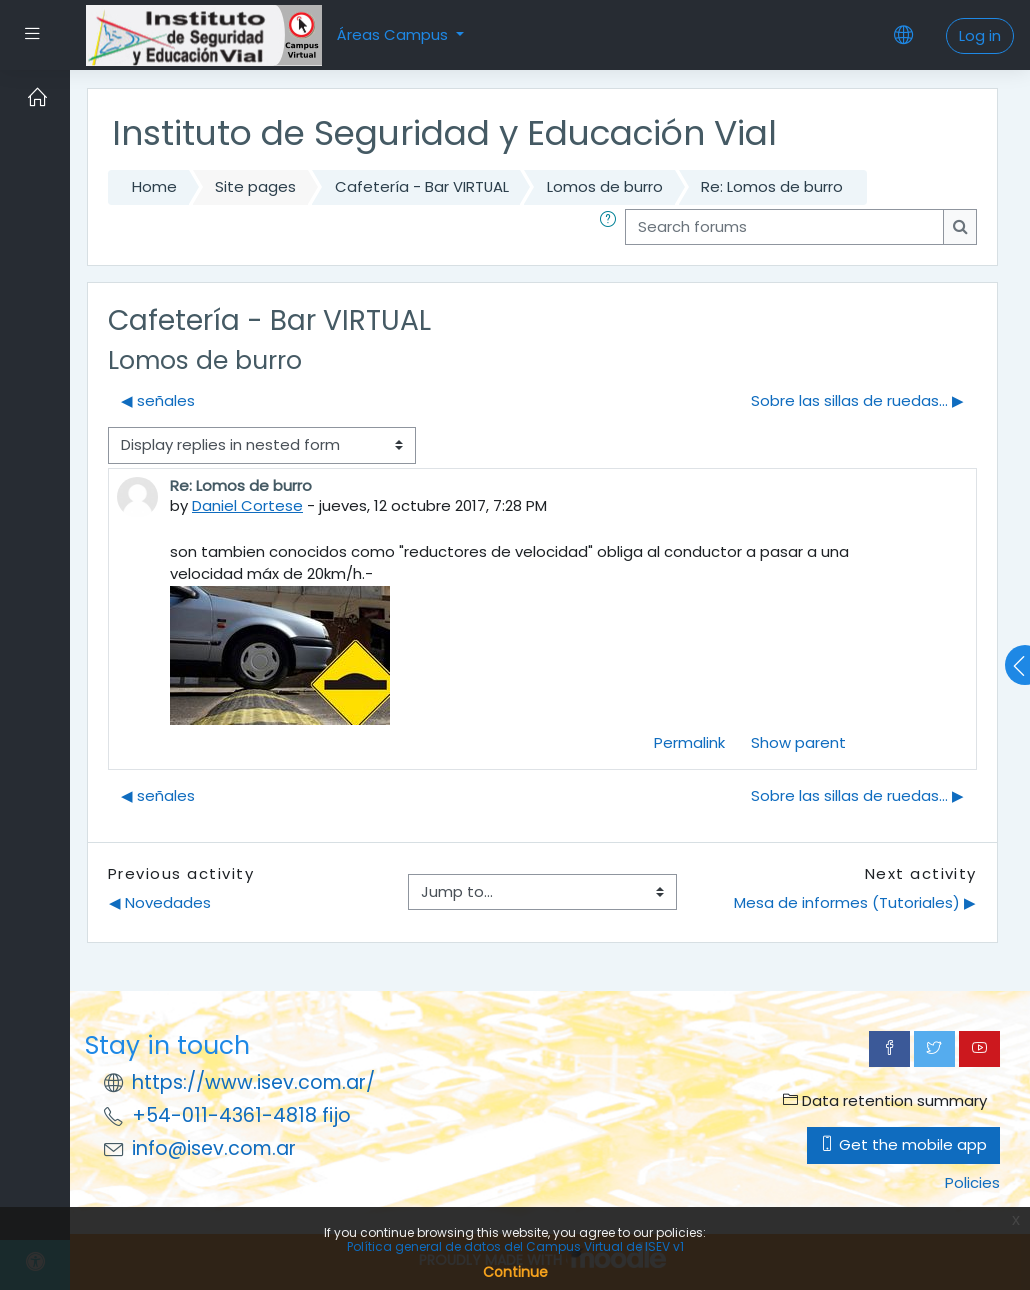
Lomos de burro (605, 186)
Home (154, 186)
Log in (980, 35)
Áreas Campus (394, 34)
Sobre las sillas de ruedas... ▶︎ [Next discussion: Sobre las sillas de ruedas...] (857, 400)
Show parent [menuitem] (798, 742)
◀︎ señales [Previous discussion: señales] (158, 400)
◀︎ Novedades (160, 902)
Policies (972, 1182)
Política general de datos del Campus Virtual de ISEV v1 (515, 1246)
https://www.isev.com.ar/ (253, 1082)
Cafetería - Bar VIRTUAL (422, 186)
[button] (612, 227)
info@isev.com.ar (214, 1148)
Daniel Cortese (247, 505)
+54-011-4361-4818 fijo (241, 1115)
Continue (515, 1272)
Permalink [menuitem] (689, 742)
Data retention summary (885, 1100)
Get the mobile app (903, 1144)
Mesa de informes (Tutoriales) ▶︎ (855, 902)
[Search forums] (784, 227)
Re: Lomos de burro (772, 186)
